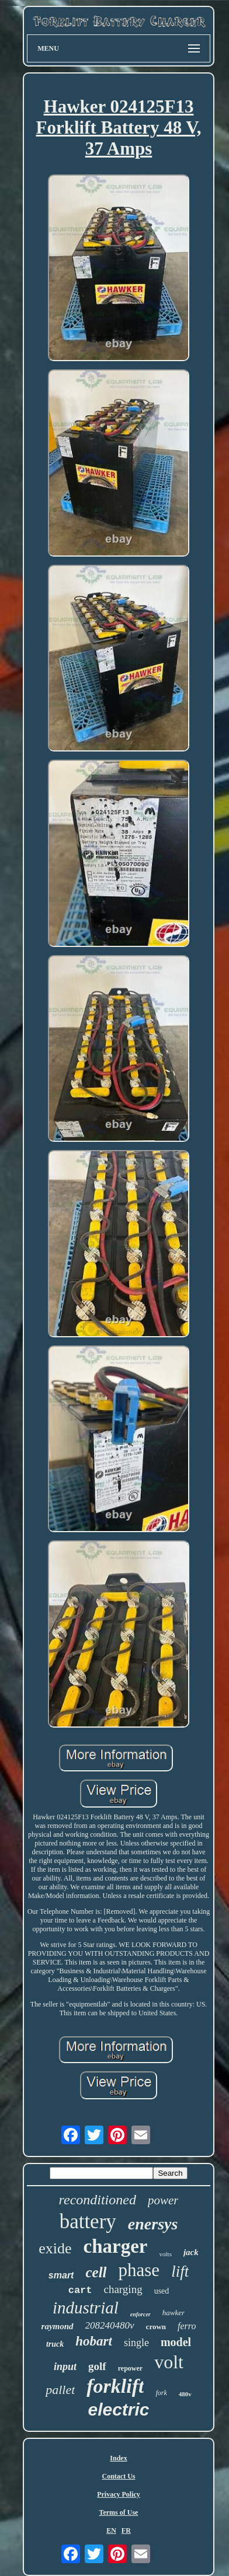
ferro (187, 2326)
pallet (60, 2389)
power (163, 2200)
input (65, 2366)
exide (55, 2248)
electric (118, 2409)
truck (55, 2344)
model (176, 2342)
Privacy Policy (118, 2494)
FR (126, 2530)
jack (191, 2252)
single (136, 2342)
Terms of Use (118, 2512)
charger (116, 2246)
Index (118, 2458)
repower (130, 2368)
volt (168, 2361)
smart (61, 2275)
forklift (115, 2386)
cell (95, 2272)
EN (111, 2530)
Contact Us (119, 2476)
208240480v (109, 2325)
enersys (153, 2224)
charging (123, 2289)
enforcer (140, 2314)
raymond (57, 2326)
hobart (93, 2341)
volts (165, 2253)
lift (180, 2271)
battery (88, 2221)
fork (160, 2393)
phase (139, 2270)
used (161, 2291)
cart (80, 2290)
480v (185, 2393)
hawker (173, 2312)
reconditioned (97, 2199)
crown (156, 2326)
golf (97, 2366)
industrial (86, 2307)
